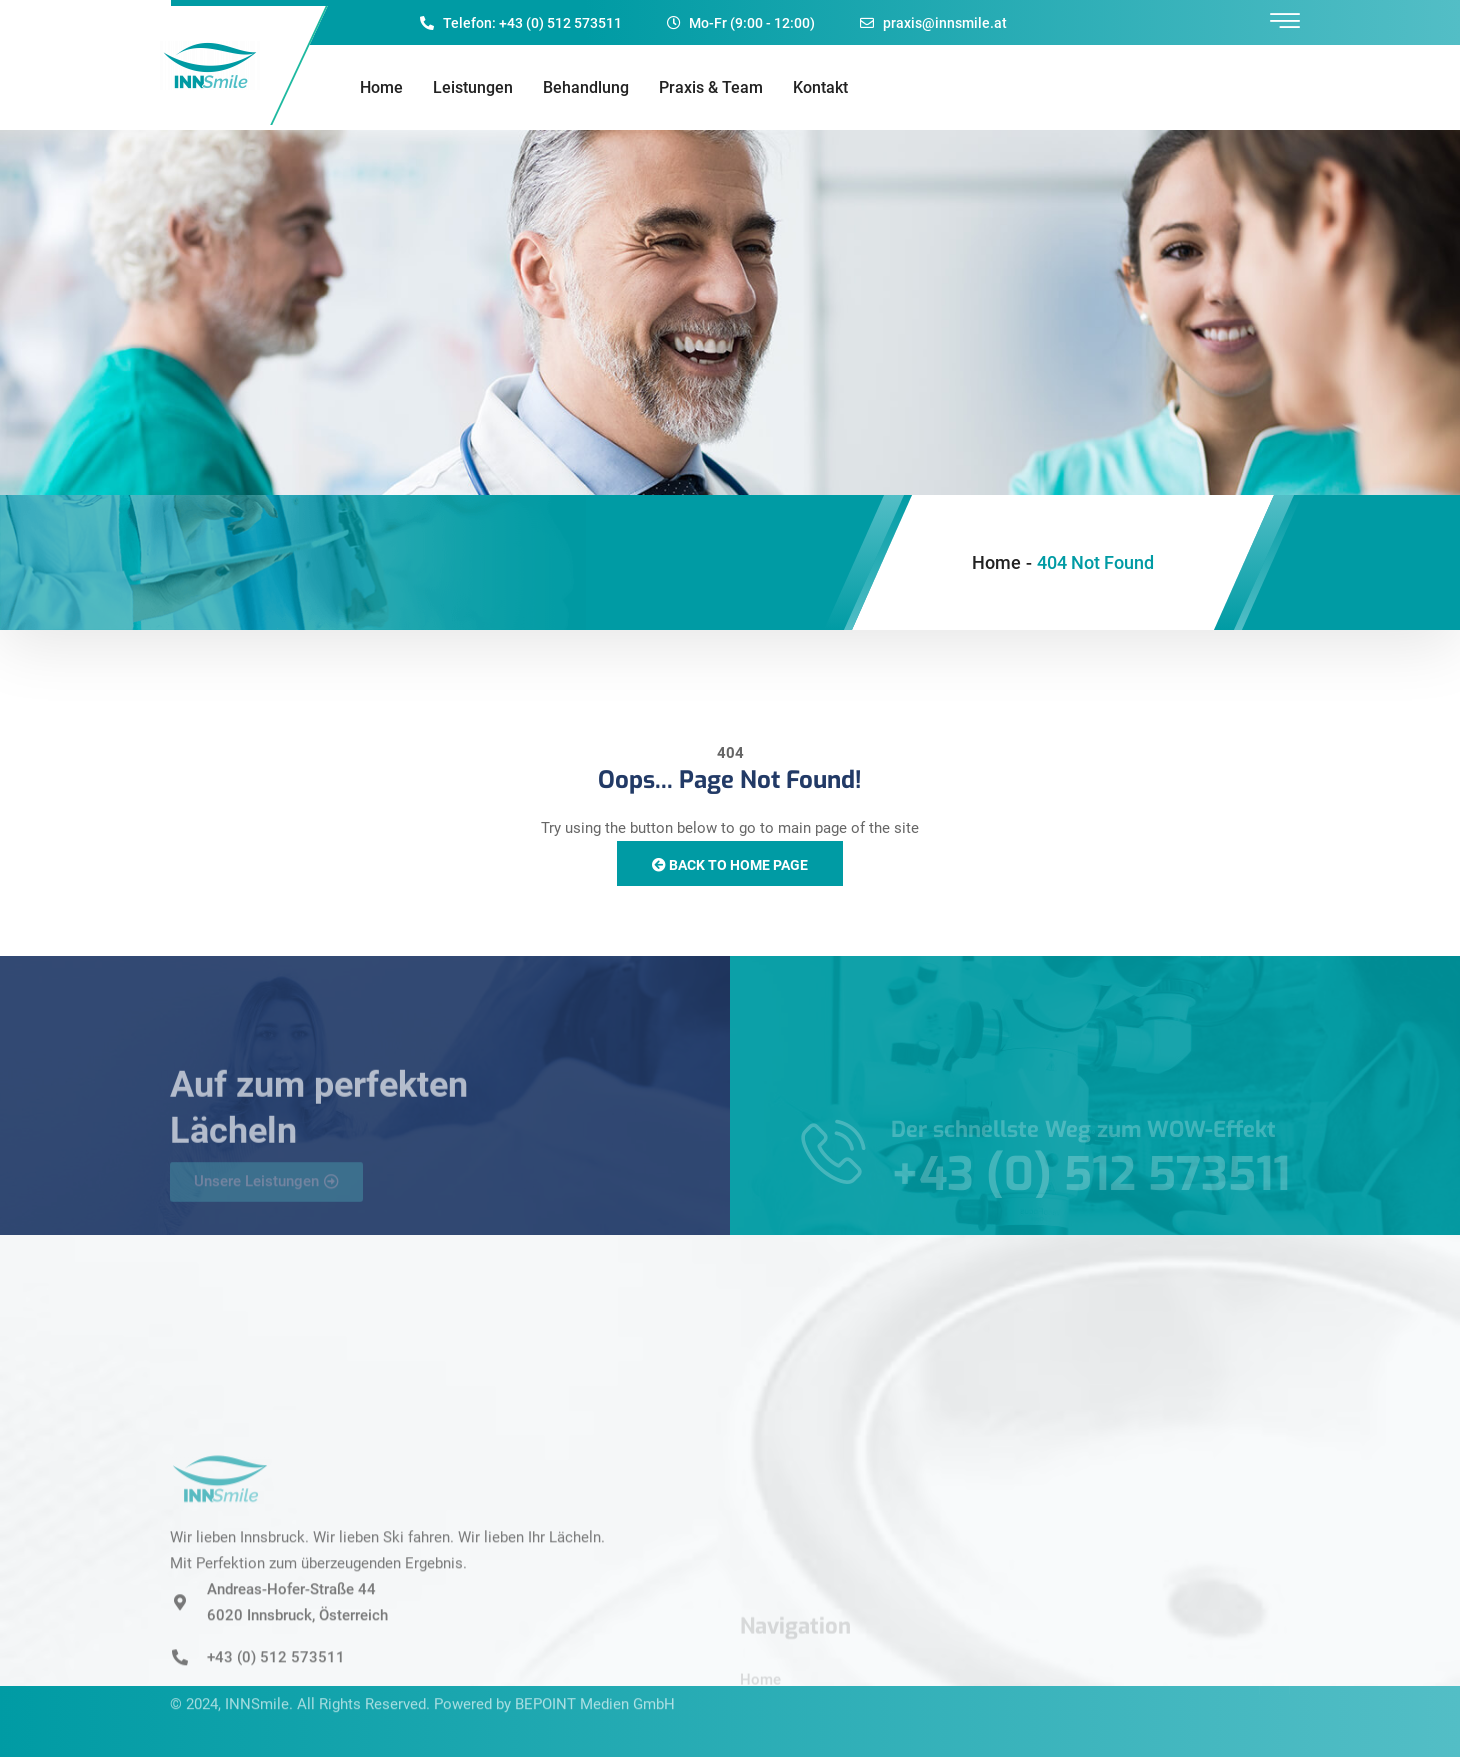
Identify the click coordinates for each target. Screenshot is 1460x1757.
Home (381, 87)
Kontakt (820, 87)
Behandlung (586, 87)
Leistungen (473, 87)
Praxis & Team (711, 87)
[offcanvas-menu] (1285, 21)
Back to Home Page (730, 865)
